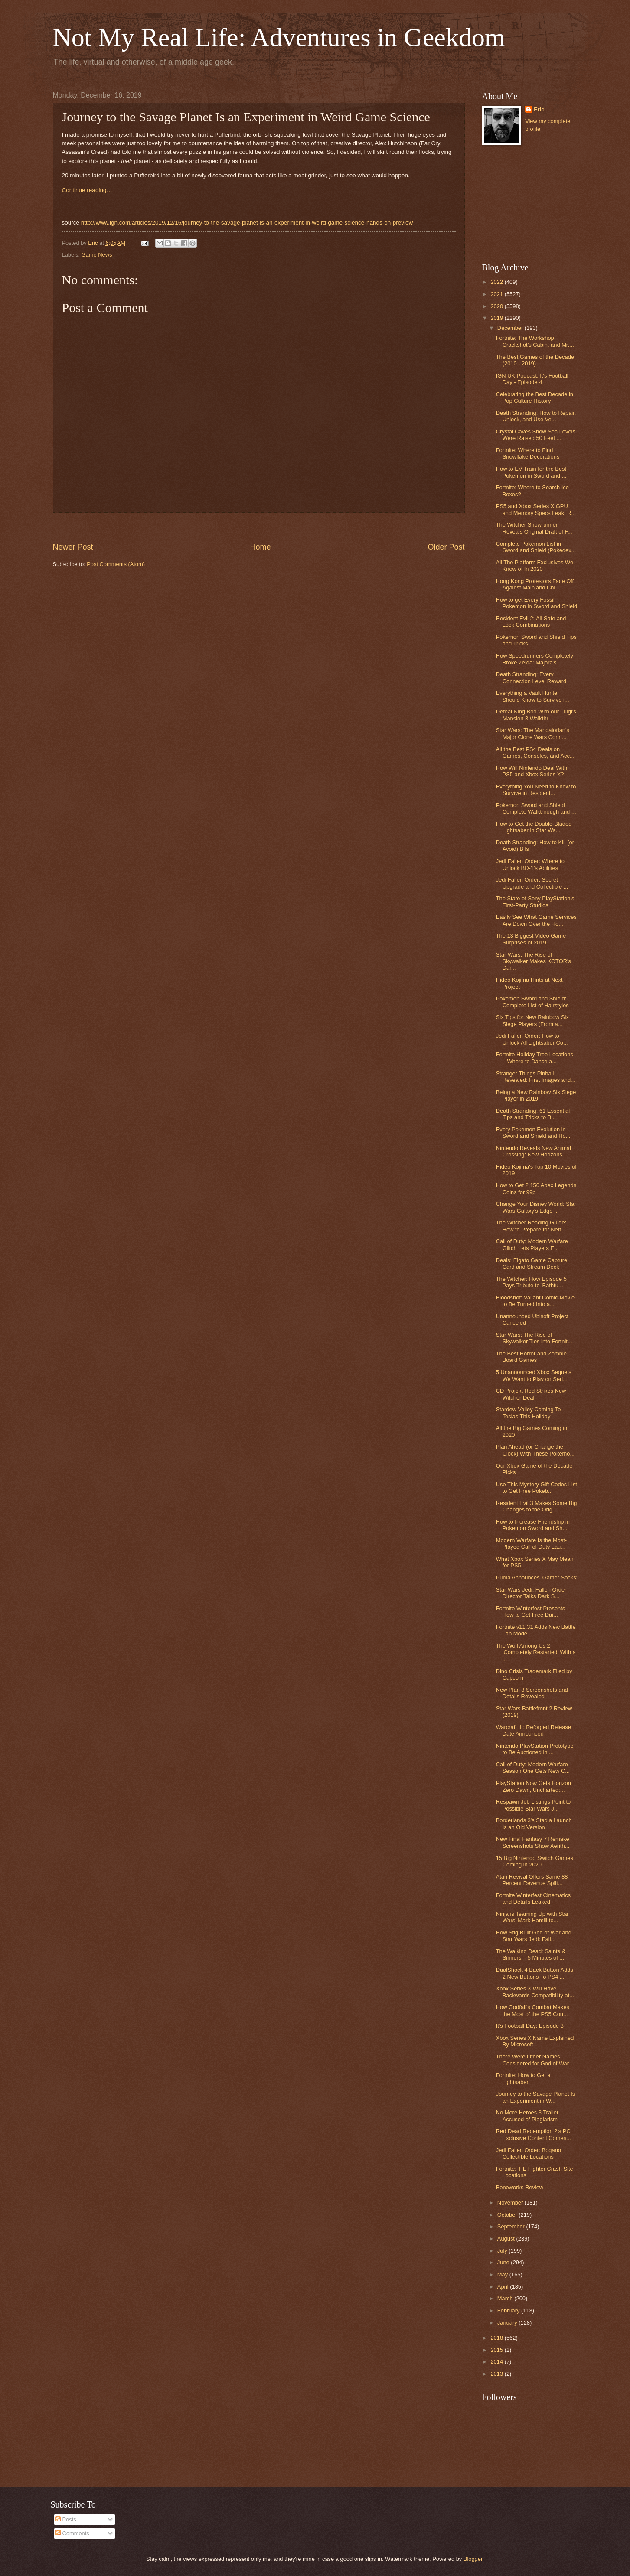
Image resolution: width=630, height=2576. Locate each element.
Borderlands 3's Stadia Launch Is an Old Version (534, 1823)
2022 (497, 282)
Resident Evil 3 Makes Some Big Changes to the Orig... (536, 1506)
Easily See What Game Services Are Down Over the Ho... (536, 920)
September (511, 2226)
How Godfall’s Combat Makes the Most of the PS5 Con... (532, 2010)
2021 (497, 294)
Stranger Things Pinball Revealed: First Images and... (535, 1076)
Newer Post (73, 547)
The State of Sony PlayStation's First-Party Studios (535, 901)
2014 (497, 2361)
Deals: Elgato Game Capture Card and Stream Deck (532, 1263)
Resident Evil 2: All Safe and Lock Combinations (531, 621)
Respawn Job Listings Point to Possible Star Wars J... (533, 1804)
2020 (497, 306)
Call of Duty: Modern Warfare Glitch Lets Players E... (532, 1244)
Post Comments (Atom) (116, 564)
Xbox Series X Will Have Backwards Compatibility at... (535, 1991)
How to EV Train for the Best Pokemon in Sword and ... (531, 472)
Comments (72, 2533)
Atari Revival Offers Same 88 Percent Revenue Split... (532, 1879)
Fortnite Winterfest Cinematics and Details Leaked (533, 1898)
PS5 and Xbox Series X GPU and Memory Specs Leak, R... (536, 509)
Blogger (473, 2559)
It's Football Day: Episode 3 (530, 2025)
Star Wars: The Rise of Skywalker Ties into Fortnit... (534, 1338)
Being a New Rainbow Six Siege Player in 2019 (536, 1095)
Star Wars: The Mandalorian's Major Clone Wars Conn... (532, 733)
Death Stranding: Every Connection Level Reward (531, 677)
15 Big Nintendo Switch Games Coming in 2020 (534, 1861)
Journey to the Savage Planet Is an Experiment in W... (535, 2097)
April (503, 2286)
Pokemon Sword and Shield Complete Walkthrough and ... (536, 808)
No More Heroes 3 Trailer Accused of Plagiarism (527, 2115)
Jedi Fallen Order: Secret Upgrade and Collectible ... (532, 882)
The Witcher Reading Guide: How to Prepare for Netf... (531, 1225)
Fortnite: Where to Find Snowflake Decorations (528, 453)
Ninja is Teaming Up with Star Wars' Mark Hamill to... (532, 1917)
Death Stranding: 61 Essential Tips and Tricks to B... (533, 1113)
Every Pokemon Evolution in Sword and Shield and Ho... (533, 1132)
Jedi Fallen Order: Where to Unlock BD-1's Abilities (530, 864)
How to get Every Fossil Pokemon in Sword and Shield (537, 602)
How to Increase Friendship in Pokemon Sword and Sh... (533, 1524)
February (509, 2310)
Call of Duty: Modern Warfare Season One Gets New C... (533, 1767)
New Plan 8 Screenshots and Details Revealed (532, 1693)
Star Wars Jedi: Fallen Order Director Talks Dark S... (531, 1592)
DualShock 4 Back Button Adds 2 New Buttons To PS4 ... (534, 1973)
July (503, 2250)
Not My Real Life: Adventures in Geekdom (279, 37)
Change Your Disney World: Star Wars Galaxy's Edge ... (536, 1207)
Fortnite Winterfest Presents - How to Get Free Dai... (532, 1611)
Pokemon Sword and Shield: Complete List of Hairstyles (532, 1001)
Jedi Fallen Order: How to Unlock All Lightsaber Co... (532, 1038)
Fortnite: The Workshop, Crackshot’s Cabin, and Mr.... (535, 341)
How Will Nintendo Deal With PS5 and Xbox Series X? (532, 771)
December (511, 328)
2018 (497, 2338)
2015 (497, 2350)
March (505, 2298)
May (503, 2274)
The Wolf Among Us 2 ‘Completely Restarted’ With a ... (536, 1652)
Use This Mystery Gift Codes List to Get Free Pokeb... (536, 1487)
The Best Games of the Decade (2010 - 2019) (535, 360)
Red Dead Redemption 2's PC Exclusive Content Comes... (533, 2134)
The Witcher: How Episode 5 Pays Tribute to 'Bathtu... (531, 1282)
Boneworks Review (519, 2187)
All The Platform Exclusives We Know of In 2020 (534, 565)
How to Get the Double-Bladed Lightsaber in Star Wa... (534, 827)
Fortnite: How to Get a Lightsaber (523, 2078)
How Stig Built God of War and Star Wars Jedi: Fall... (533, 1935)
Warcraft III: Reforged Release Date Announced (533, 1730)
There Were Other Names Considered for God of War (532, 2059)
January (508, 2322)
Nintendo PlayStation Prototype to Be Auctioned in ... (535, 1748)
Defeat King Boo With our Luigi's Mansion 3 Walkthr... (536, 714)
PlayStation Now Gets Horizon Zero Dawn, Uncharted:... (533, 1786)
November (511, 2202)
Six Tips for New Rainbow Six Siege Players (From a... (532, 1020)
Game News (97, 254)
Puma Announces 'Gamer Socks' (536, 1577)
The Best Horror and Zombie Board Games (531, 1356)
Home (260, 547)
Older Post (446, 547)
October (508, 2214)
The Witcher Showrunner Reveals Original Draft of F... (534, 527)
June (504, 2262)
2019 (497, 318)
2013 (497, 2374)
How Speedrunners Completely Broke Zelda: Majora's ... (534, 658)
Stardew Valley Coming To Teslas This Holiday (528, 1412)
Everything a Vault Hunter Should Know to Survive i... (532, 696)
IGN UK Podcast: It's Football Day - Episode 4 (532, 378)
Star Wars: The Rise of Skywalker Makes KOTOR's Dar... (533, 961)
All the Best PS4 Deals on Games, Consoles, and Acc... (535, 752)
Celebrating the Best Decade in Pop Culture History (534, 397)
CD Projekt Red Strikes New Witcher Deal (531, 1393)
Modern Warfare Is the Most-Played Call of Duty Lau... (531, 1543)
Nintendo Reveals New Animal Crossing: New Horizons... (533, 1151)
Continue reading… (87, 190)
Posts (65, 2519)
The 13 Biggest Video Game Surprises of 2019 (531, 938)
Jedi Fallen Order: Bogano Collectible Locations (528, 2153)
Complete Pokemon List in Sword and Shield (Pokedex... (536, 547)
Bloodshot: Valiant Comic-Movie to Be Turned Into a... (535, 1300)
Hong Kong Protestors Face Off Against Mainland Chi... (535, 584)
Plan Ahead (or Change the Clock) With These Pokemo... (535, 1449)
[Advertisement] (258, 527)
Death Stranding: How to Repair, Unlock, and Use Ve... (536, 416)
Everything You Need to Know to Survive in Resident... (536, 789)
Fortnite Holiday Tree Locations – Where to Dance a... (534, 1057)
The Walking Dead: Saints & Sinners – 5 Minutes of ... (531, 1954)
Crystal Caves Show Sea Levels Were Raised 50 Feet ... (535, 434)
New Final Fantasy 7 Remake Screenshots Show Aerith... (533, 1842)
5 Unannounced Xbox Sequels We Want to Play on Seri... (533, 1375)
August (506, 2238)
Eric (539, 109)
